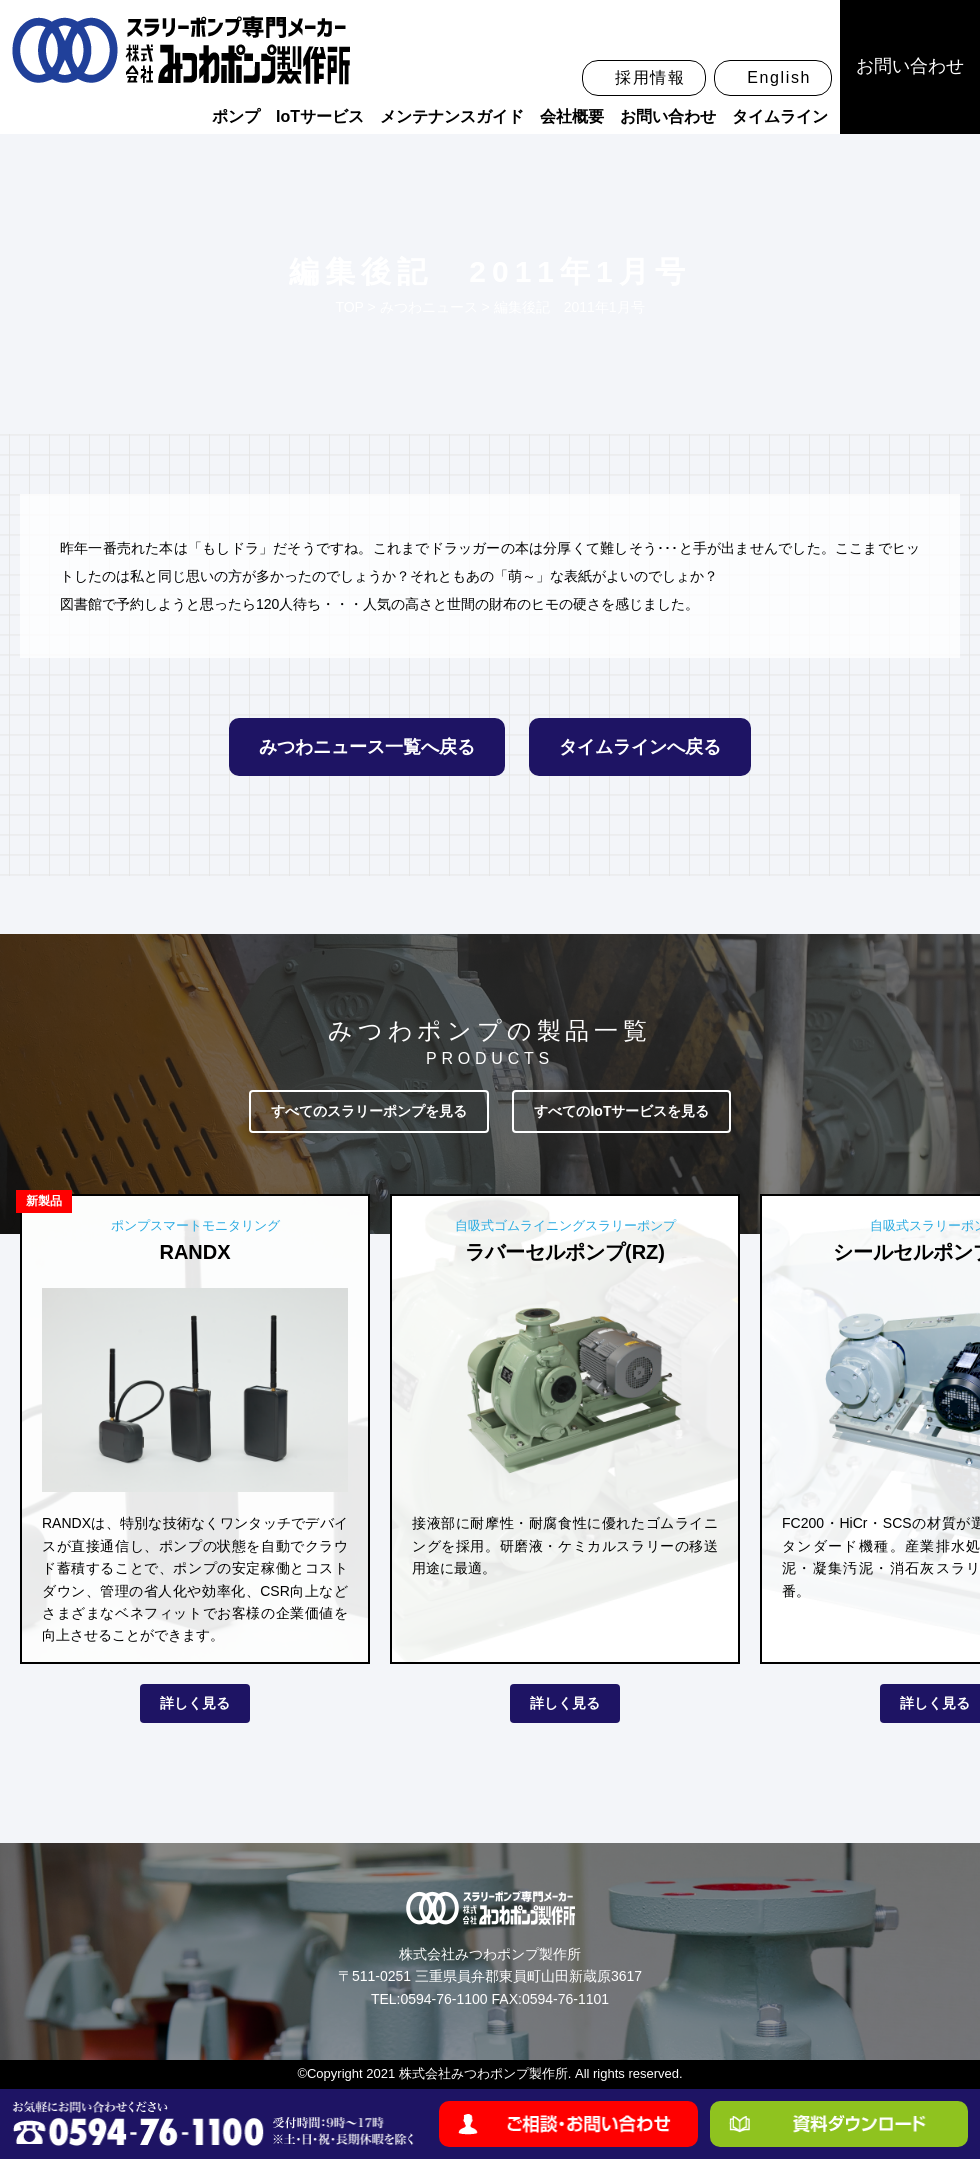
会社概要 (572, 116)
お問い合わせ (668, 116)
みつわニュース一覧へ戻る (367, 747)
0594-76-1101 (565, 1999)
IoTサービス (320, 116)
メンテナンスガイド (452, 116)
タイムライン (780, 116)
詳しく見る (195, 1703)
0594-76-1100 (443, 1999)
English (779, 77)
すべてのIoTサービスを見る (621, 1111)
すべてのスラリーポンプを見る (369, 1111)
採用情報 (650, 77)
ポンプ (236, 116)
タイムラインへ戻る (640, 747)
